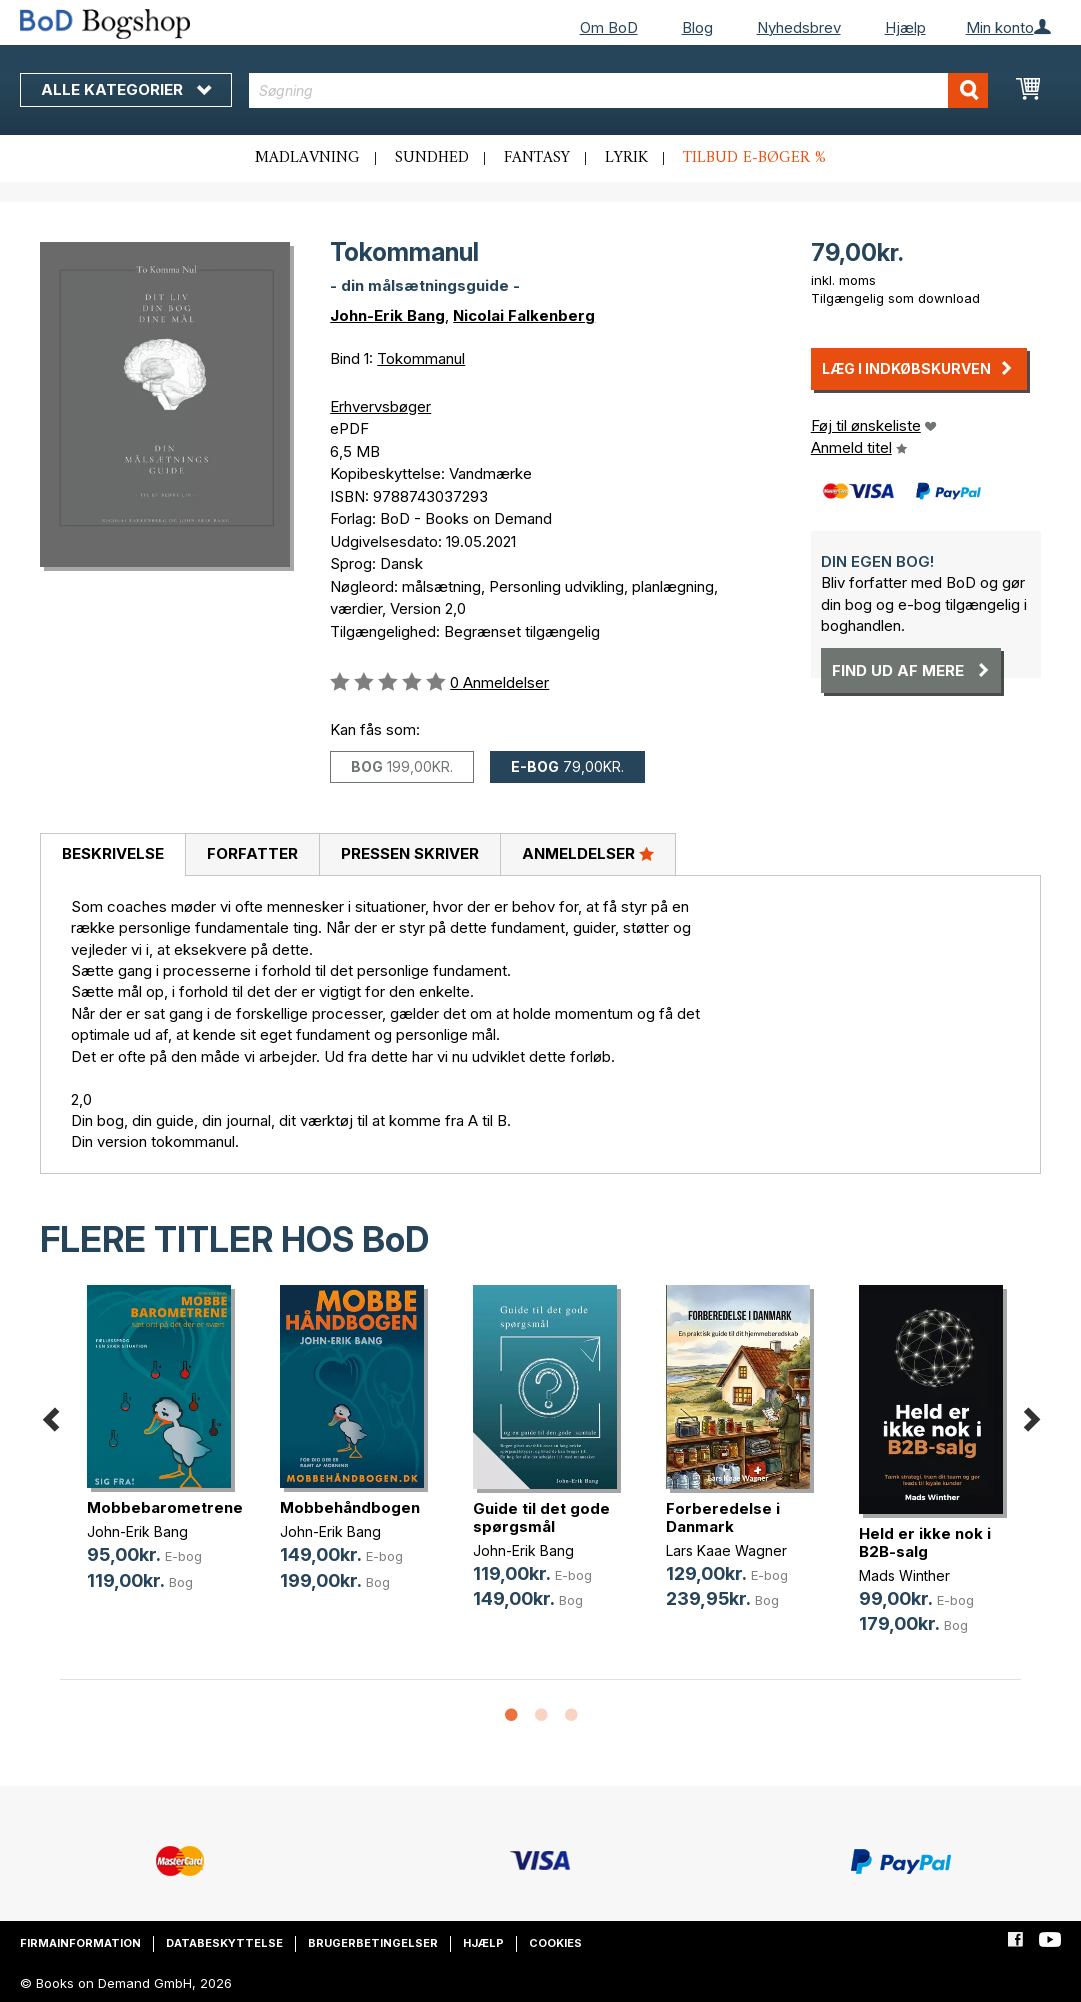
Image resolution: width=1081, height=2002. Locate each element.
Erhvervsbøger (380, 406)
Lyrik (626, 158)
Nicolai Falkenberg (524, 315)
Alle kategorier (126, 89)
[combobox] (618, 90)
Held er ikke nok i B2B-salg (925, 1542)
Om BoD (609, 27)
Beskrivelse (113, 853)
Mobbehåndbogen (350, 1507)
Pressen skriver (410, 853)
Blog (697, 27)
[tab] (112, 855)
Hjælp (905, 27)
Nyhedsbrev (799, 27)
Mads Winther (904, 1575)
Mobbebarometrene (165, 1507)
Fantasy (537, 158)
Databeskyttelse (224, 1943)
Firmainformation (80, 1943)
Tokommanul (421, 358)
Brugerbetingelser (373, 1943)
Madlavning (307, 158)
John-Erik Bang (387, 315)
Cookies (555, 1943)
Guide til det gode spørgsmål (541, 1517)
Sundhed (432, 158)
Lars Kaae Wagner (726, 1550)
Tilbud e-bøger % (754, 158)
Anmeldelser (588, 853)
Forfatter (252, 853)
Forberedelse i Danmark (723, 1517)
